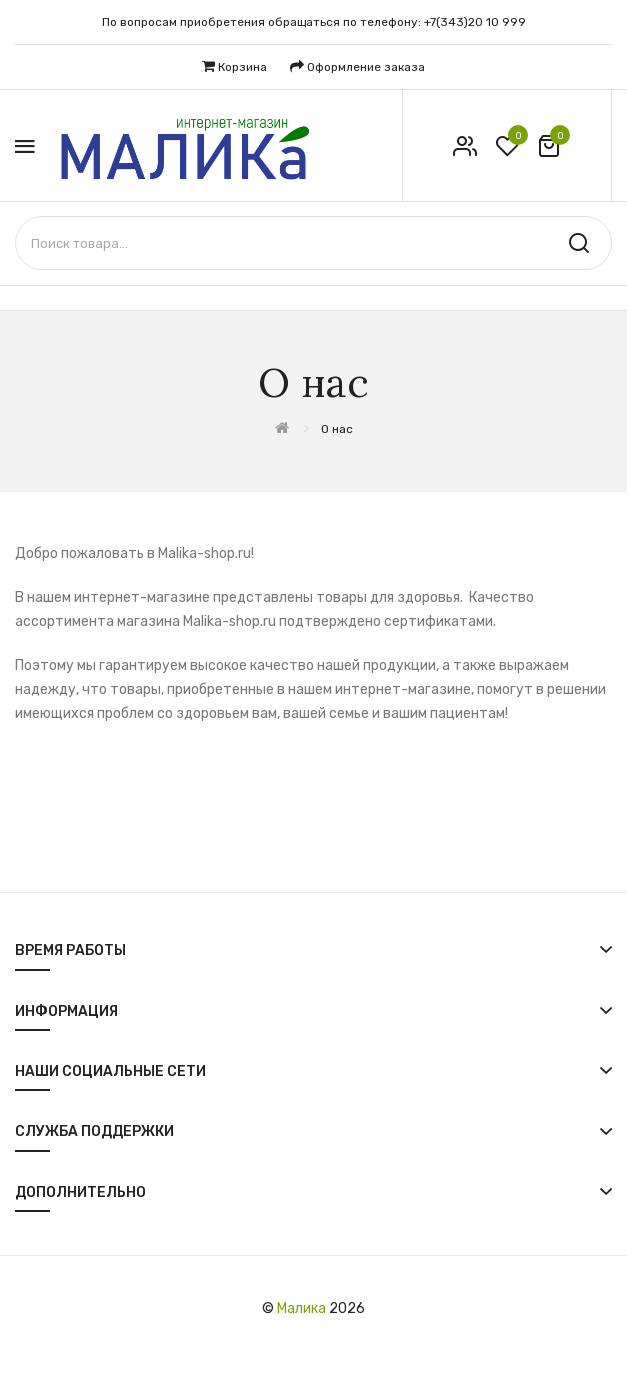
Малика (301, 1308)
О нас (337, 429)
